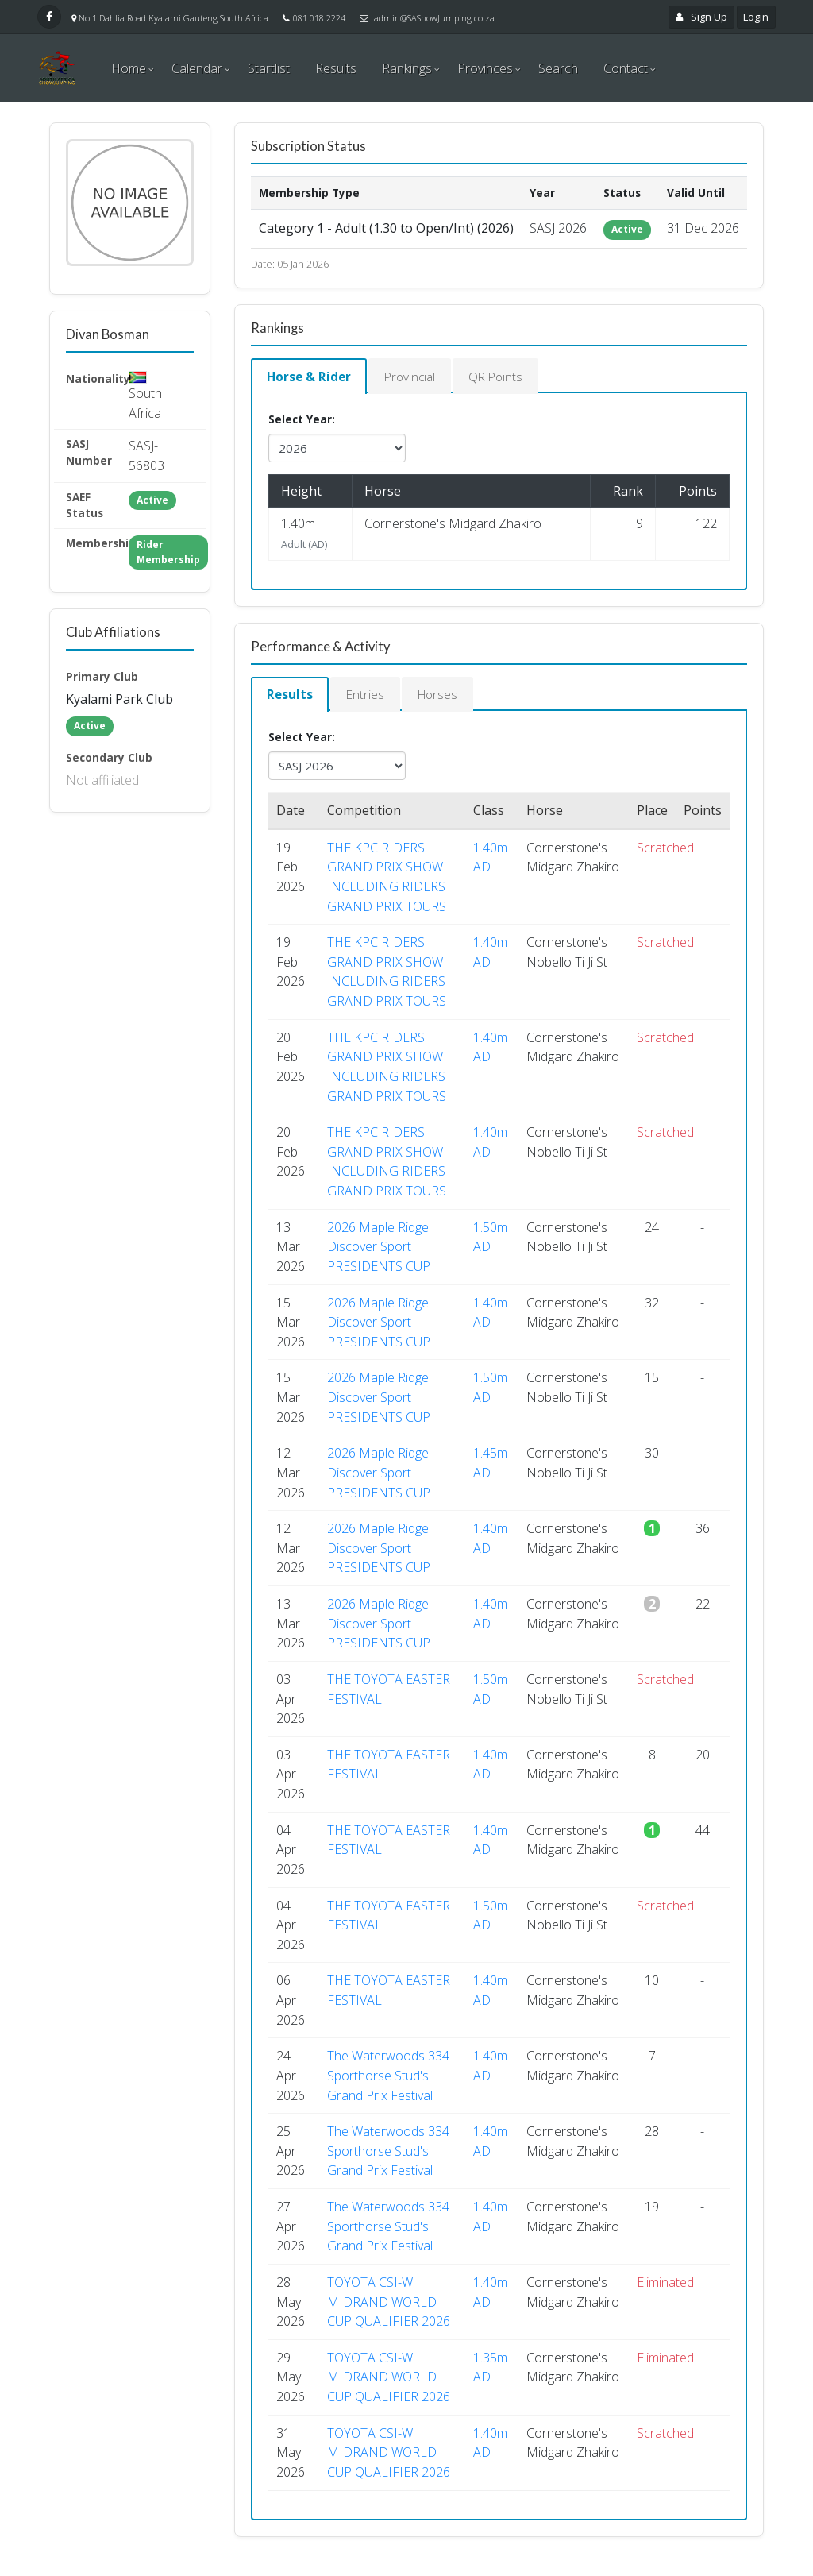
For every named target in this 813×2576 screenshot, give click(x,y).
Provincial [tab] (418, 377)
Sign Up (702, 17)
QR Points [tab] (510, 377)
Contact (625, 68)
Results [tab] (291, 697)
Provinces (485, 68)
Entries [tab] (371, 697)
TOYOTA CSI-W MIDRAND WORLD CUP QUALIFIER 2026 (388, 2305)
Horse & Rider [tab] (311, 377)
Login (756, 17)
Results (335, 68)
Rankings (407, 68)
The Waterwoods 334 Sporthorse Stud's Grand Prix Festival (388, 2079)
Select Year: (301, 421)
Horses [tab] (448, 697)
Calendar (196, 68)
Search (558, 68)
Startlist (269, 68)
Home (128, 68)
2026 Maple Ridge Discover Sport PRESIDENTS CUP (378, 1250)
